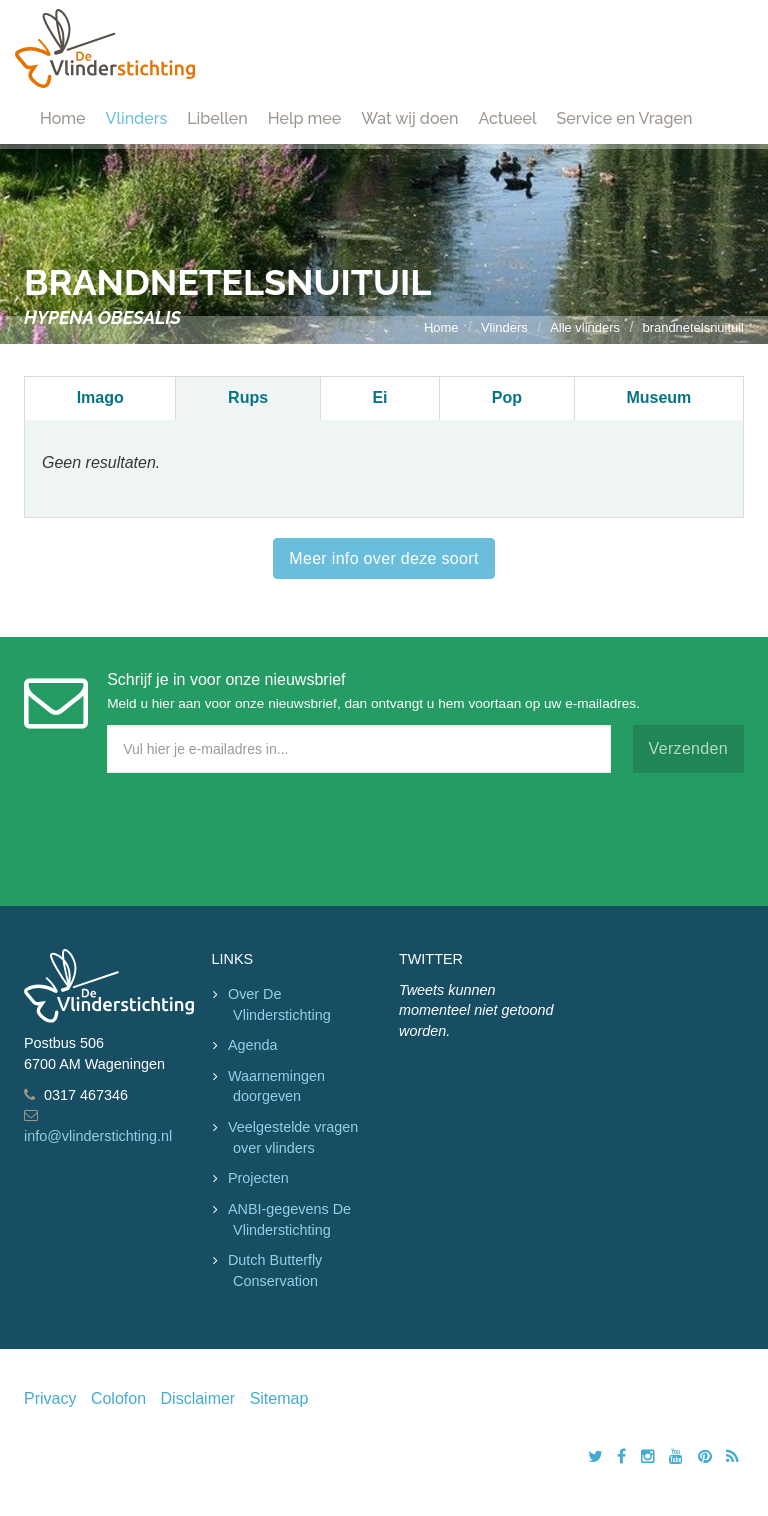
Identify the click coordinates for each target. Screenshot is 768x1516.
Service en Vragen (625, 118)
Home (63, 118)
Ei (379, 397)
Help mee (304, 118)
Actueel (507, 118)
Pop (507, 397)
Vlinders (137, 118)
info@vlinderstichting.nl (98, 1136)
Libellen (217, 118)
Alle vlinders (585, 327)
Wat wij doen (409, 118)
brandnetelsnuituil (693, 327)
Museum (658, 397)
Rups (248, 397)
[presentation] (176, 835)
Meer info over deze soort (383, 558)
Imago (100, 397)
